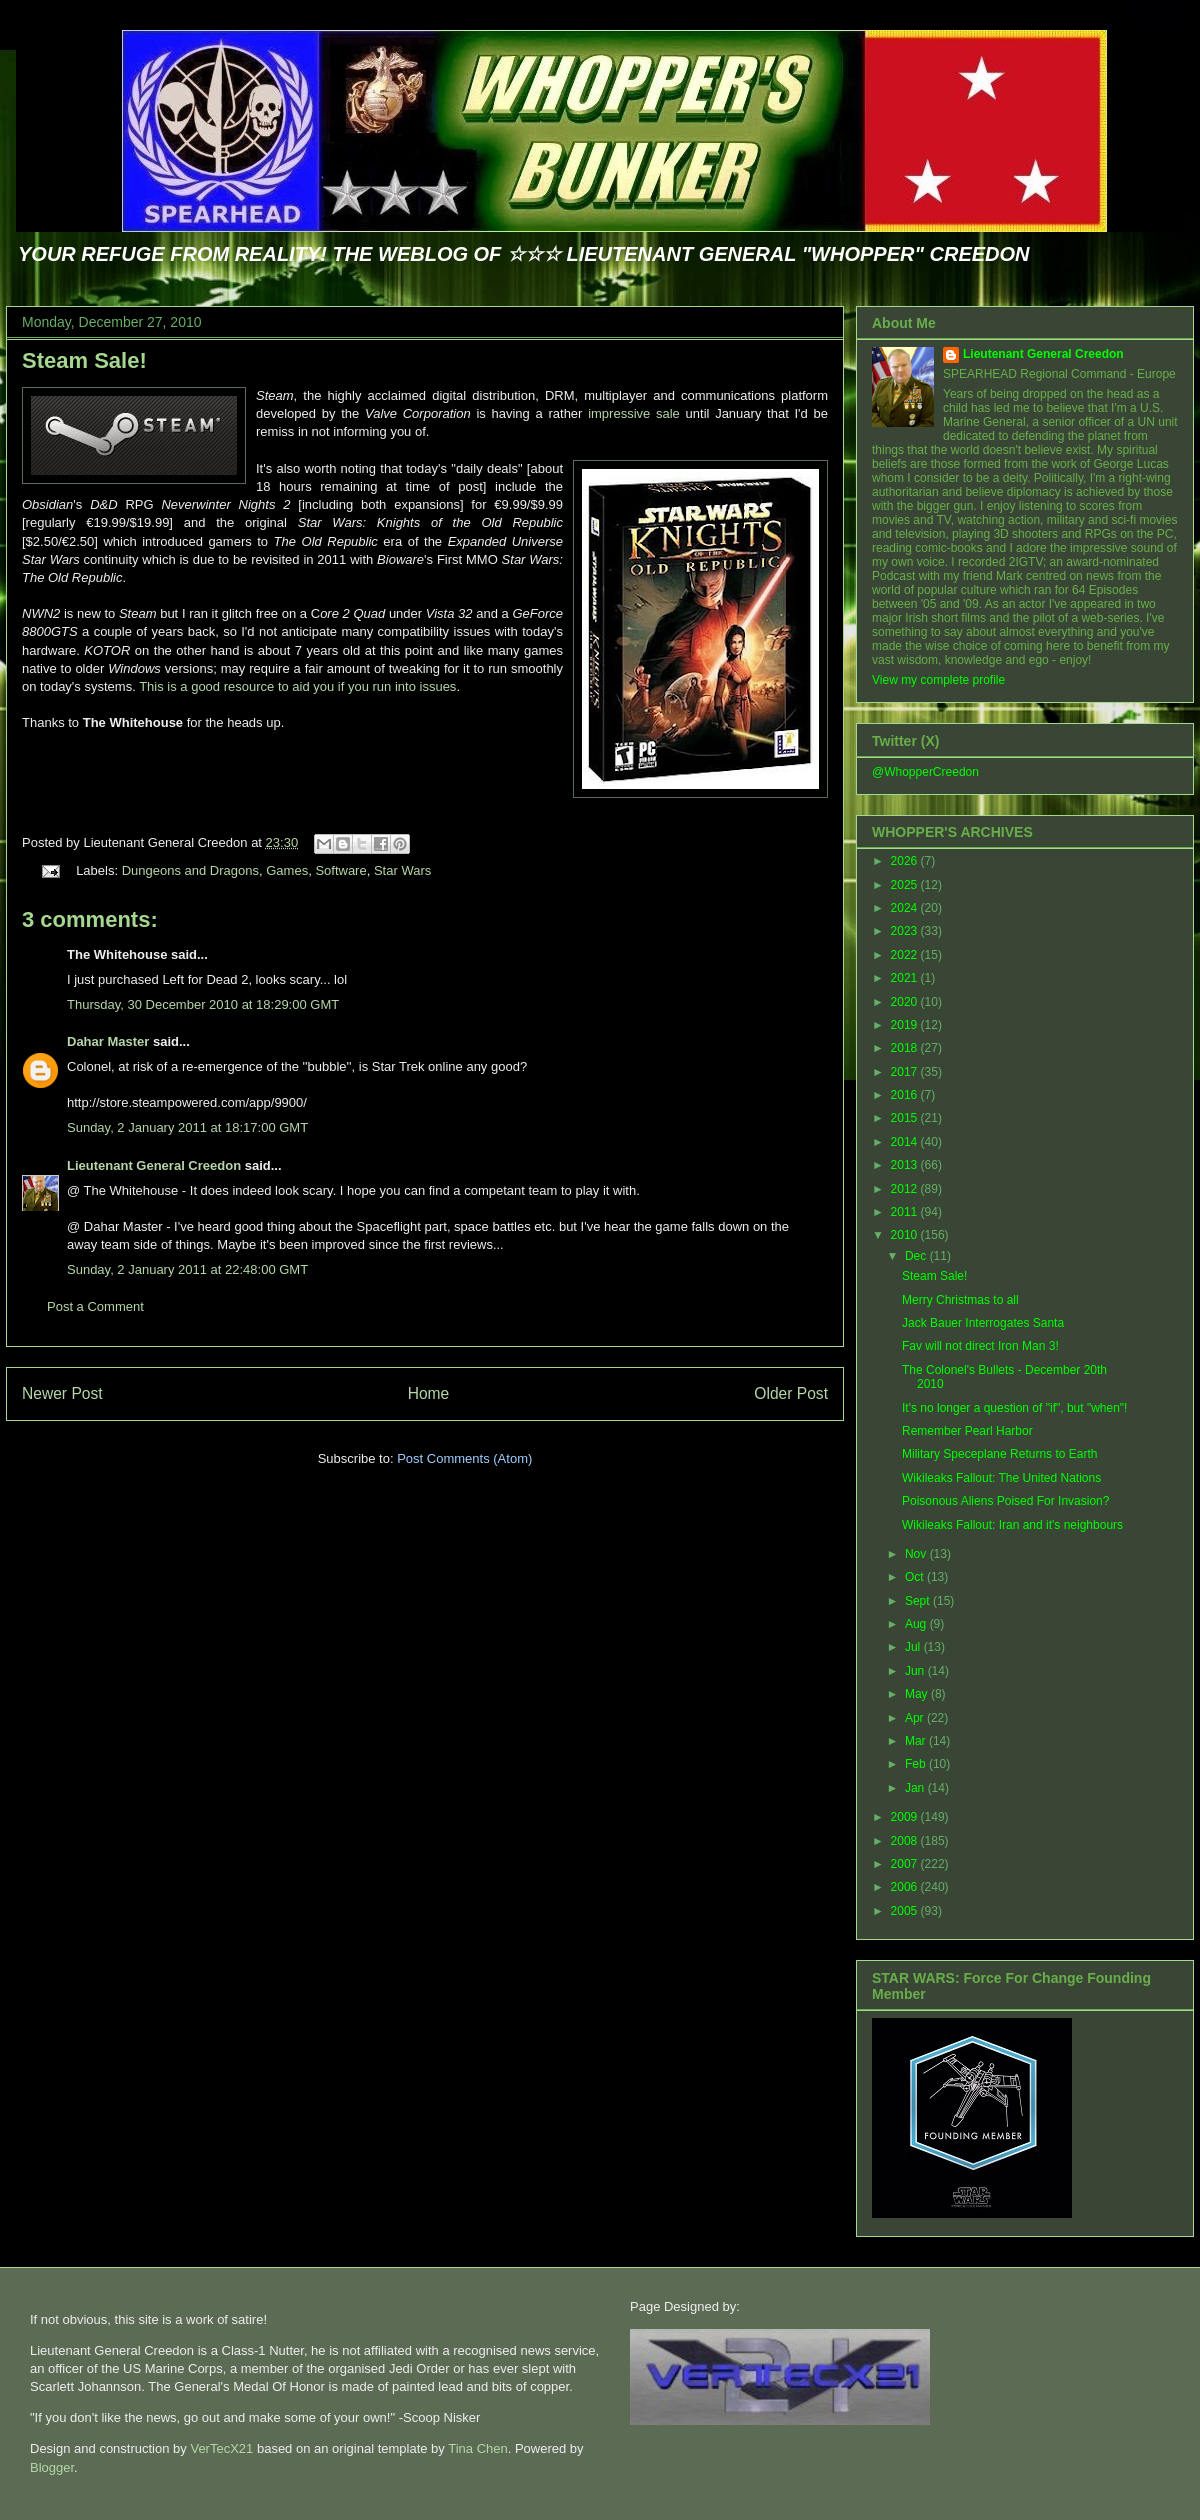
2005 (906, 1911)
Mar (917, 1741)
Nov (917, 1554)
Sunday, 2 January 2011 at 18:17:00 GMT (187, 1127)
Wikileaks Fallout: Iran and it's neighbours (1012, 1525)
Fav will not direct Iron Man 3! (980, 1346)
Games (287, 870)
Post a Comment (95, 1306)
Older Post (791, 1393)
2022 (906, 955)
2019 (906, 1025)
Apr (916, 1718)
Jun (916, 1671)
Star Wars (402, 870)
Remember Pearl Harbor (967, 1431)
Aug (917, 1624)
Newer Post (62, 1393)
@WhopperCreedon (925, 772)
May (918, 1694)
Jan (916, 1788)
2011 (906, 1212)
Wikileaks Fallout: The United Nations (1001, 1478)
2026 (906, 861)
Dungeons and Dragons (190, 870)
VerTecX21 (221, 2448)
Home (429, 1393)
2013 (906, 1165)
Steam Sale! (84, 360)
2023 (906, 931)
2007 (906, 1864)
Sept (919, 1601)
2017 (906, 1072)
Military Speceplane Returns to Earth (999, 1454)
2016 (906, 1095)
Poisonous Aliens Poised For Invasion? (1005, 1501)
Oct (916, 1577)
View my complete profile (938, 680)
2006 (906, 1887)
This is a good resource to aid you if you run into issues (297, 686)
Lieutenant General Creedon (154, 1165)
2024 (906, 908)
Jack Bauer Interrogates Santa (983, 1323)
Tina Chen (478, 2448)
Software (340, 870)
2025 (906, 885)
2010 (906, 1235)
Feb (917, 1764)
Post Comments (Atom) (464, 1458)
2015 (906, 1118)
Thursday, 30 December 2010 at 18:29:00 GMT (203, 1004)
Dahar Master (108, 1041)
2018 (906, 1048)
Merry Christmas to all (960, 1300)
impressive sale (634, 413)
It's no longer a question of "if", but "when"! (1014, 1408)
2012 (906, 1189)
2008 (906, 1841)
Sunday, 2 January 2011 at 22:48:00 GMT (187, 1269)
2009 (906, 1817)
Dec (917, 1256)
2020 (906, 1002)
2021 (906, 978)
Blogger (52, 2467)
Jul (914, 1647)
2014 (906, 1142)
